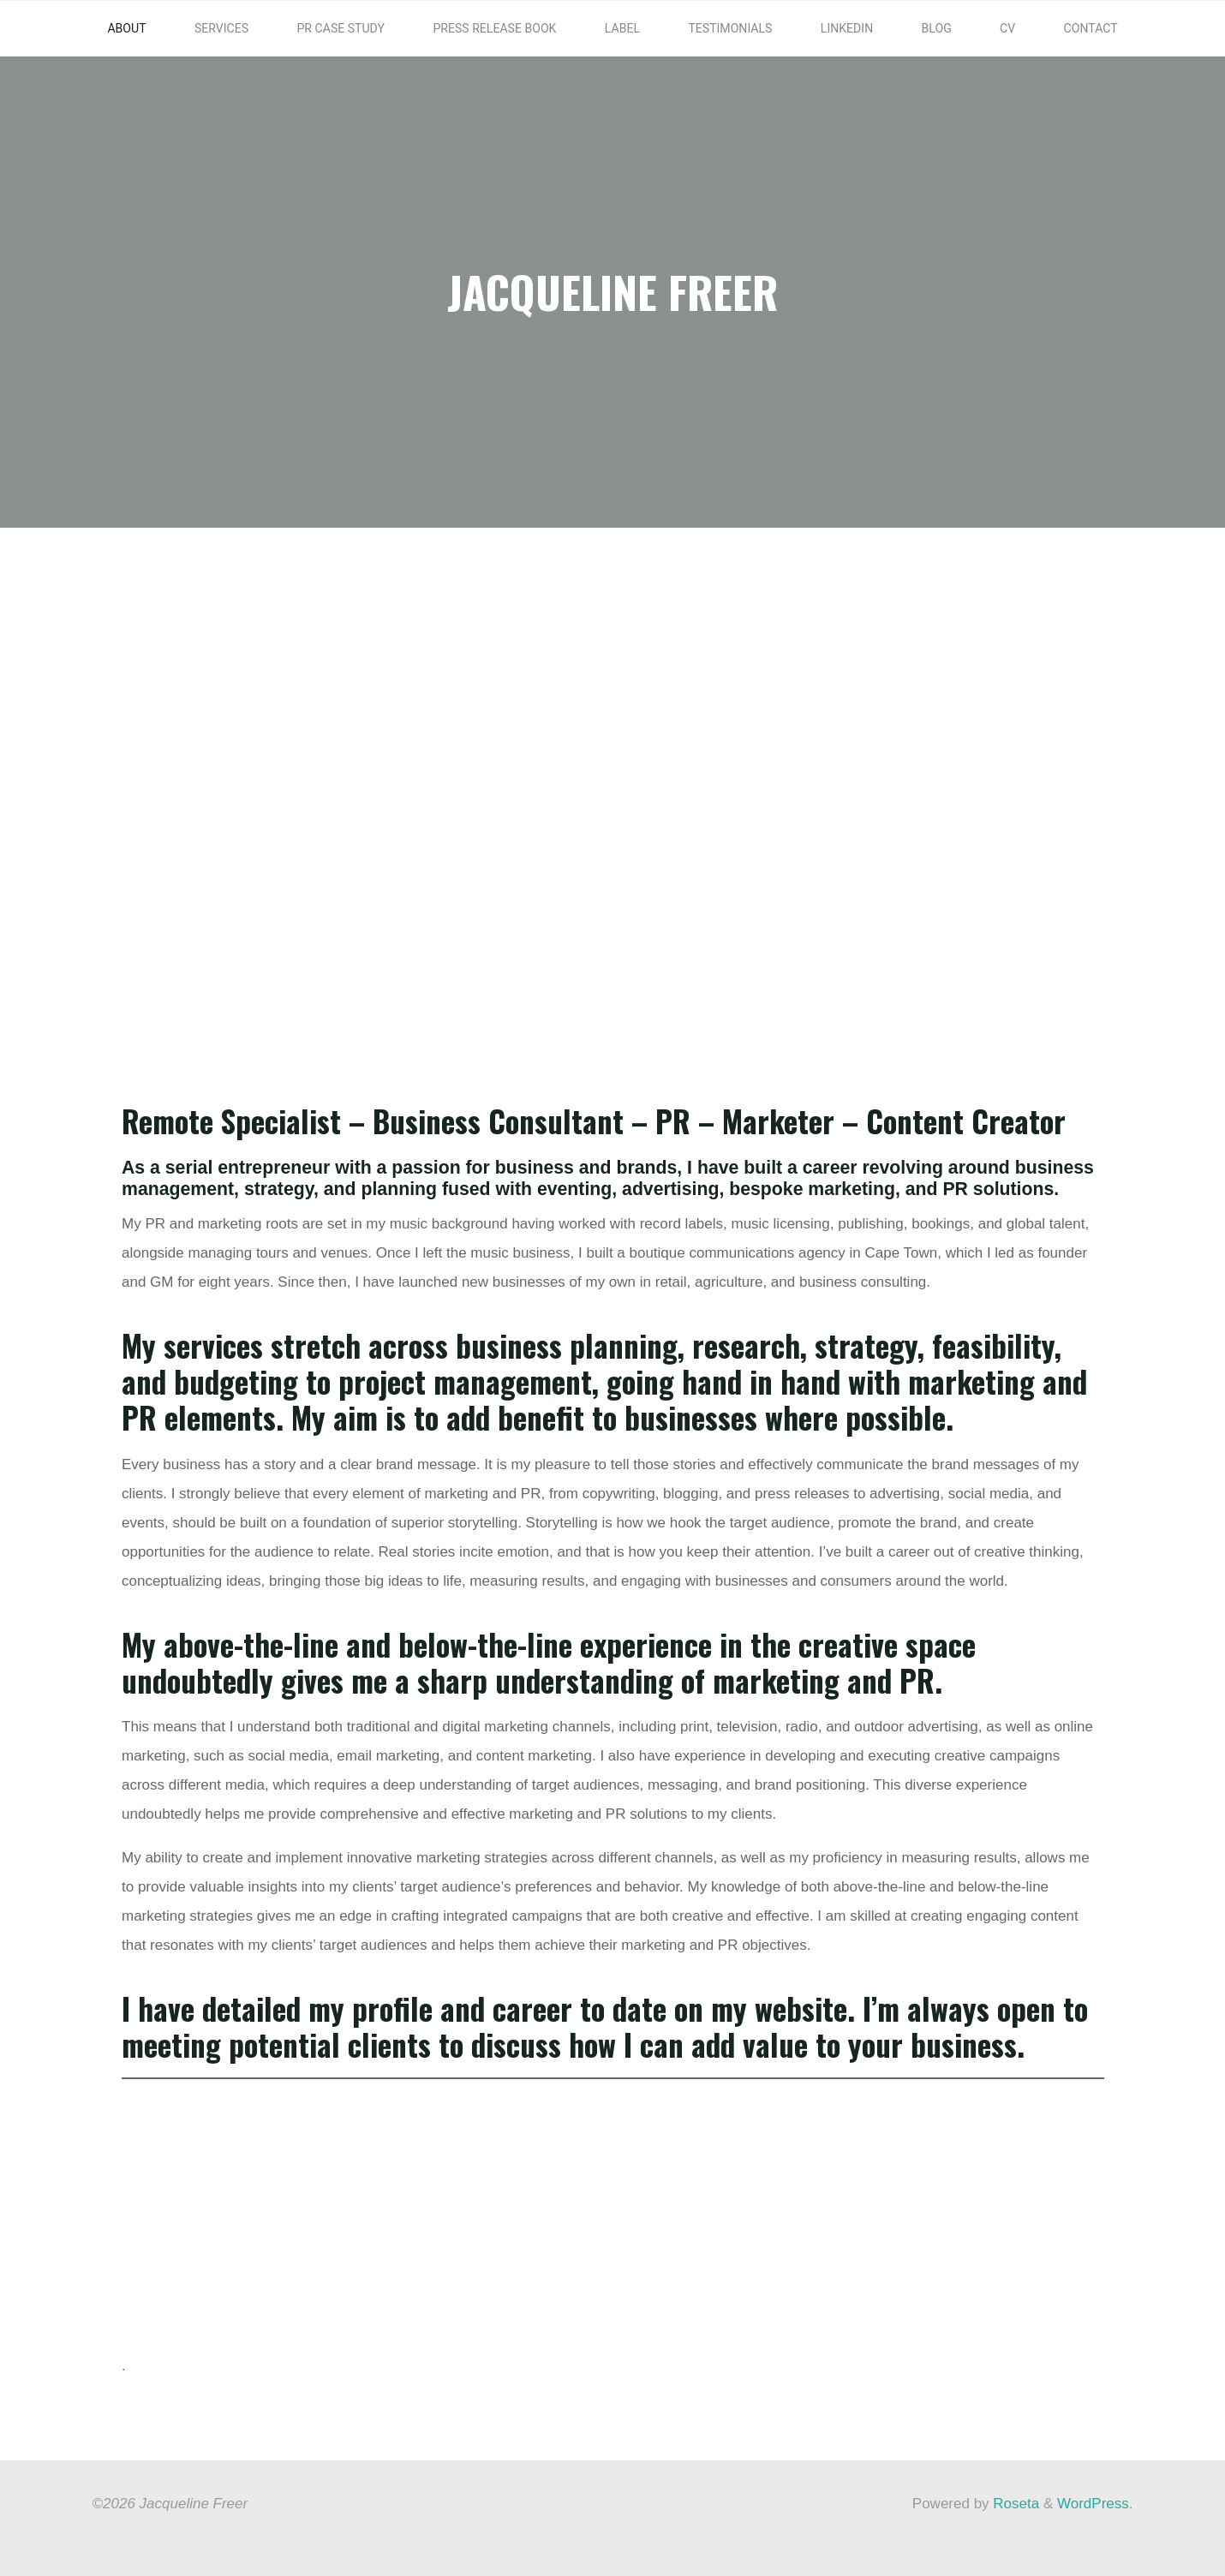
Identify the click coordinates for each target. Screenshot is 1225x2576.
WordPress (1093, 2503)
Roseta (1014, 2503)
